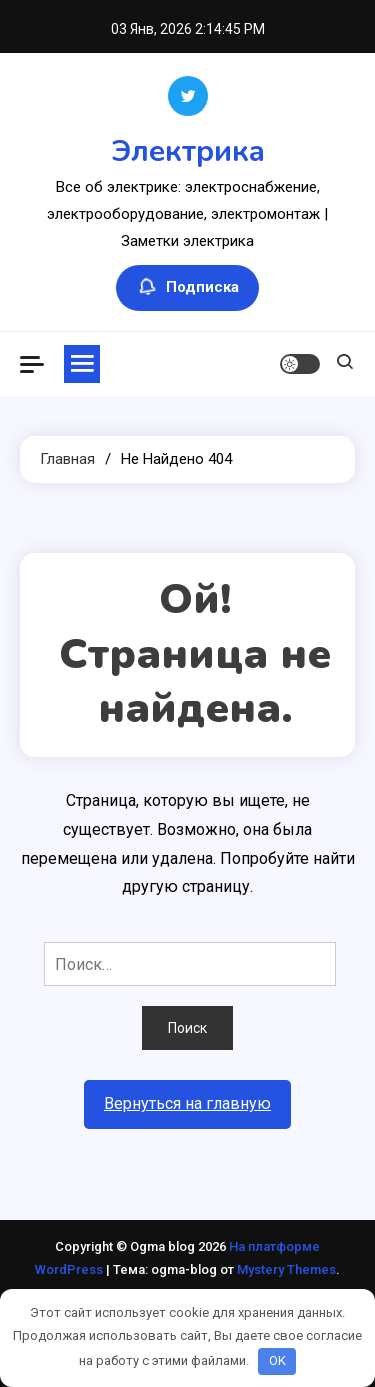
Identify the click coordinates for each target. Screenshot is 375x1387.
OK (277, 1360)
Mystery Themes (286, 1269)
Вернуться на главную (187, 1103)
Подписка (187, 288)
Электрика (188, 151)
